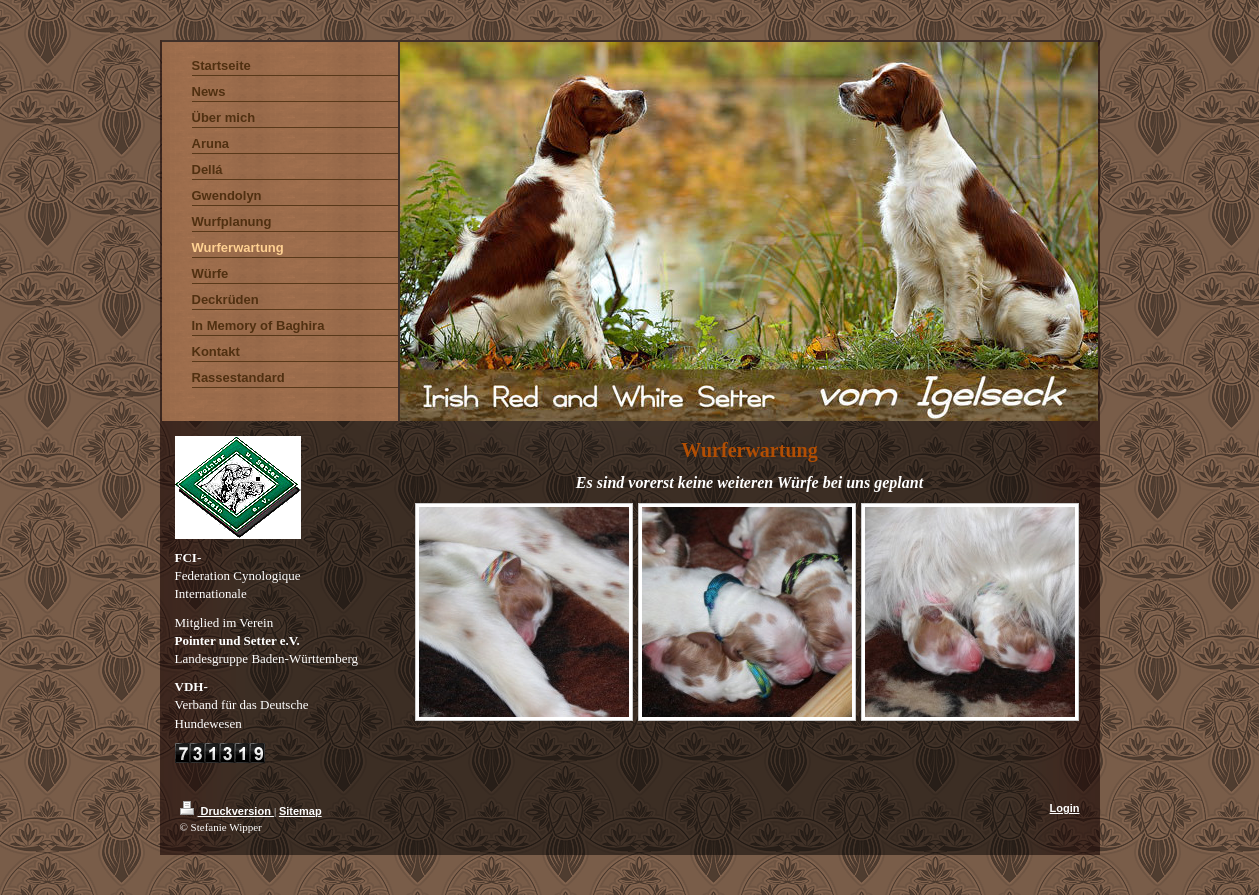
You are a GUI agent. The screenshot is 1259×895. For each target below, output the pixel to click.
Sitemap (300, 811)
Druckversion (227, 811)
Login (1065, 808)
